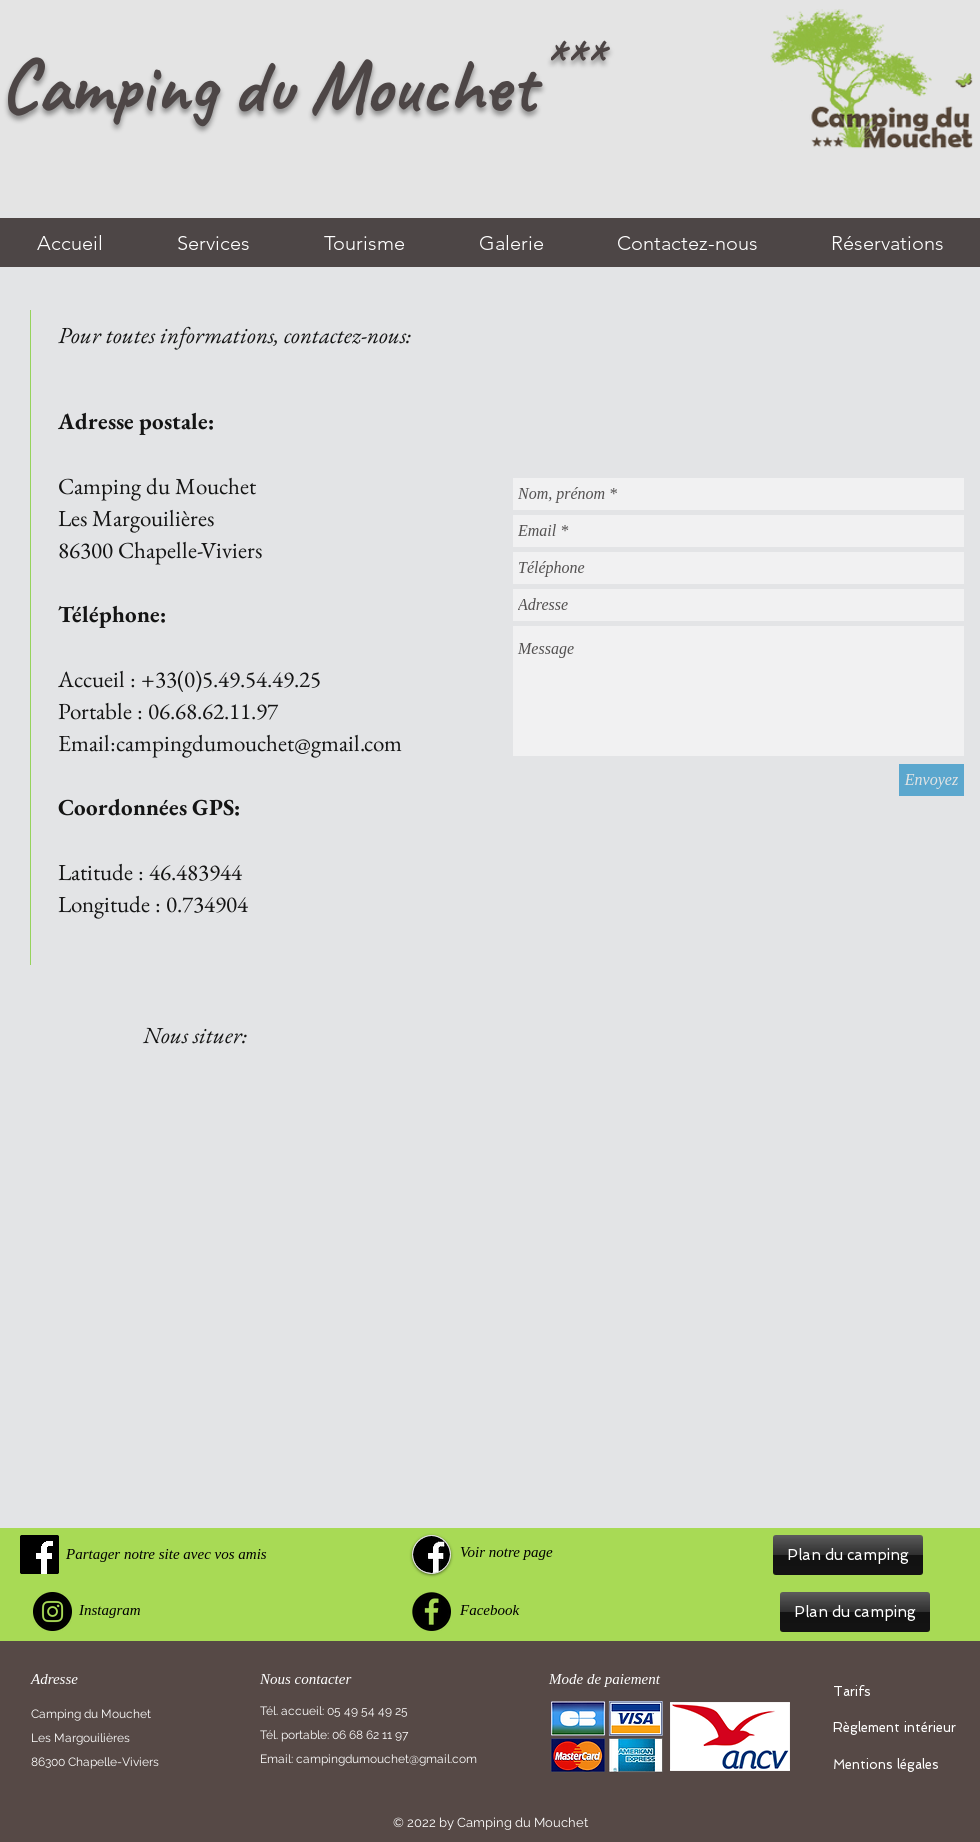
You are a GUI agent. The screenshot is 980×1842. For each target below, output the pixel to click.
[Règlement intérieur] (898, 1728)
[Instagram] (52, 1611)
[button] (848, 1555)
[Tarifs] (898, 1692)
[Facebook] (431, 1611)
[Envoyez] (931, 780)
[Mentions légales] (898, 1765)
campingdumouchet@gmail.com (259, 743)
